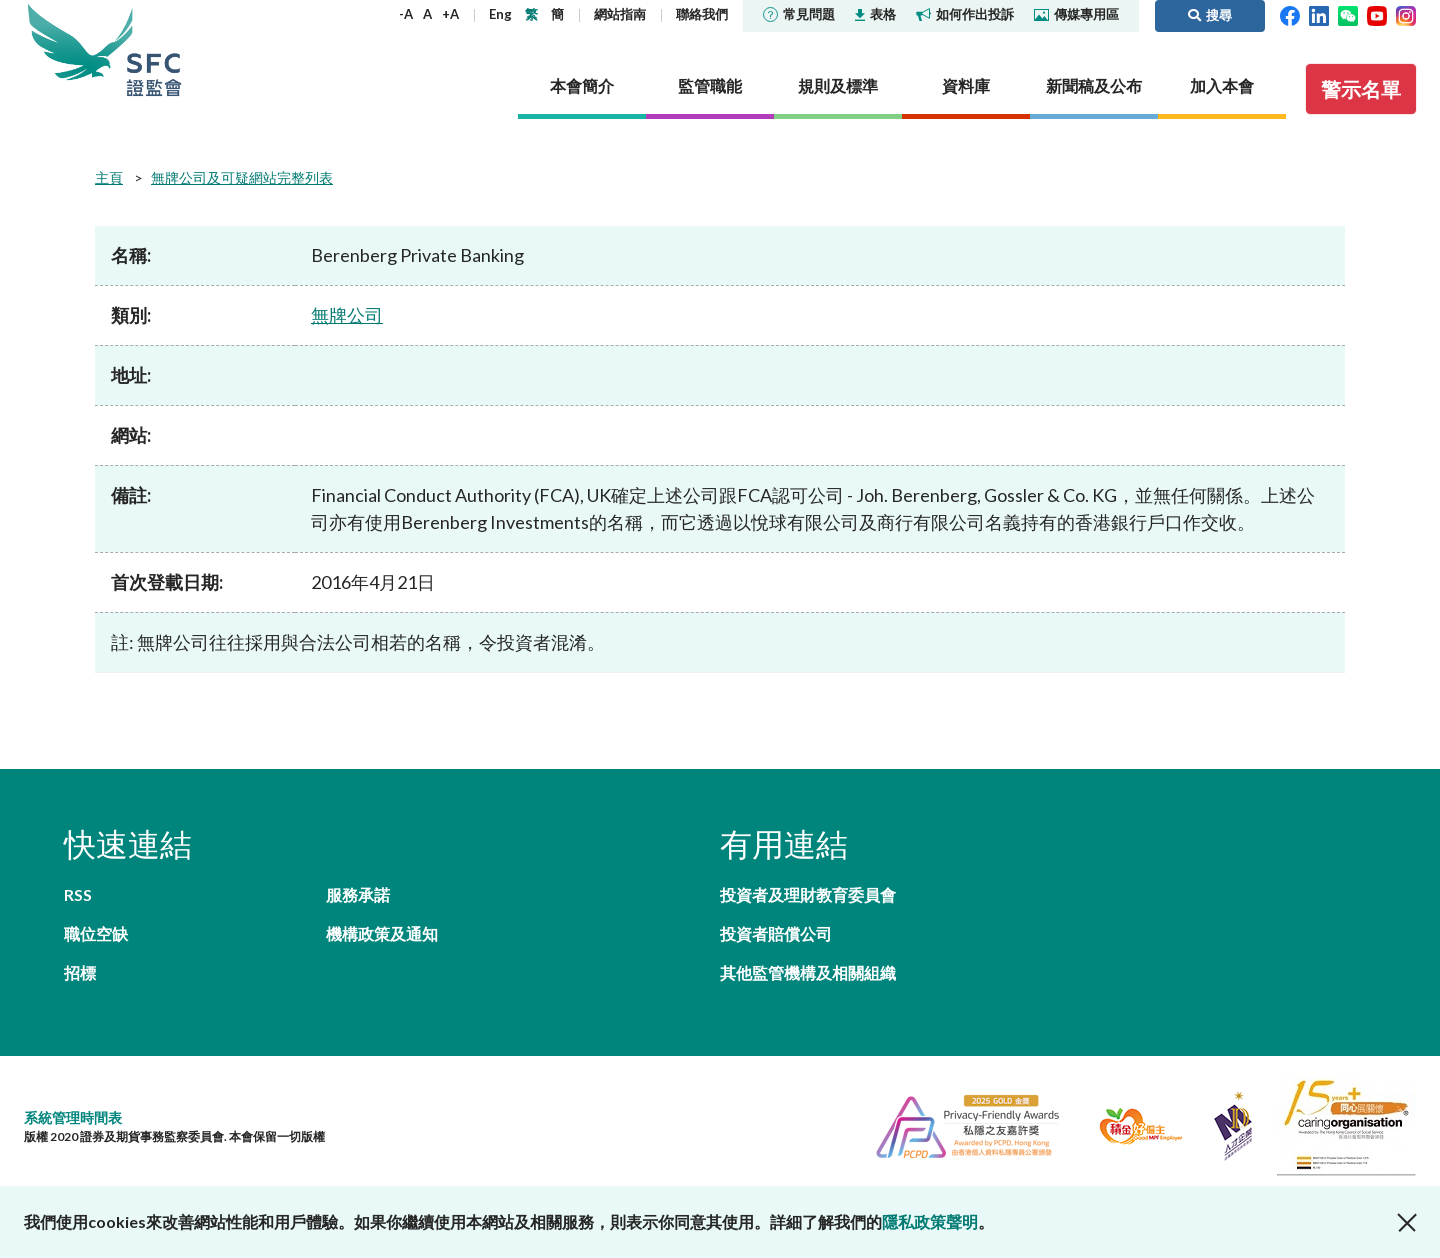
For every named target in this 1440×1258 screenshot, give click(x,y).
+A (450, 14)
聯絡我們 (702, 14)
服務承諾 (358, 894)
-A (406, 14)
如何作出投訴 (965, 14)
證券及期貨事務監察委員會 (154, 49)
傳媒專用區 (1076, 14)
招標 (80, 972)
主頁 (109, 177)
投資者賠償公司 (776, 933)
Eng (500, 14)
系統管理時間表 (73, 1117)
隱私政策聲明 (930, 1221)
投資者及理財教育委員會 (808, 894)
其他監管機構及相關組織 (808, 972)
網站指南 (620, 14)
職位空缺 (96, 933)
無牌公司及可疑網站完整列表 (242, 177)
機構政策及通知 (382, 933)
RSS (78, 894)
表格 (875, 14)
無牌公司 (347, 315)
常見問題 (799, 14)
